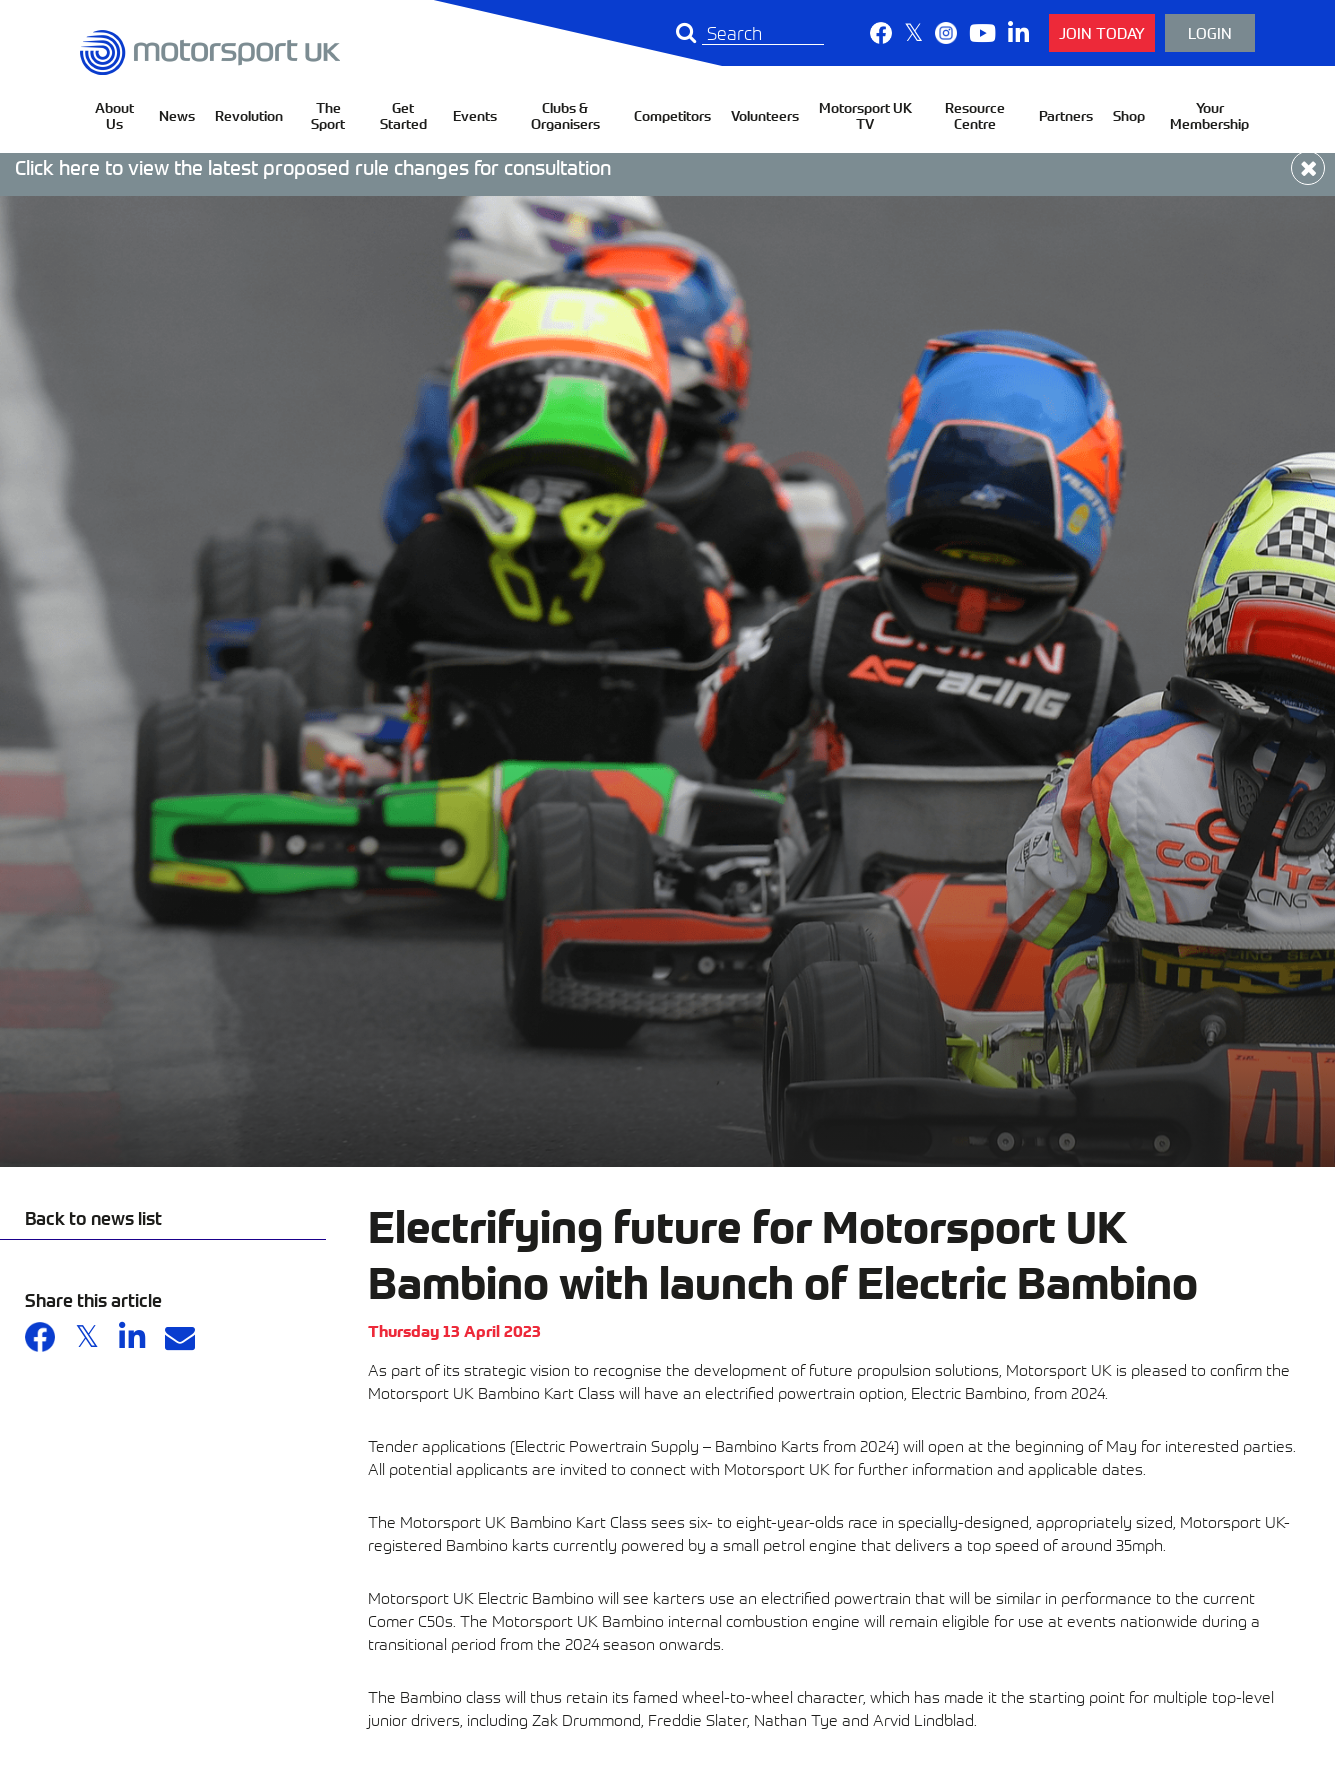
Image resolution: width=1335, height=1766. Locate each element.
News (177, 115)
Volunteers (765, 115)
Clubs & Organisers (565, 115)
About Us (114, 115)
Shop (1129, 115)
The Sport (328, 115)
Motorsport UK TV (865, 115)
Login (1210, 32)
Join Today (1102, 32)
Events (475, 115)
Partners (1066, 115)
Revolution (249, 115)
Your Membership (1209, 115)
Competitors (672, 115)
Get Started (403, 115)
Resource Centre (975, 115)
